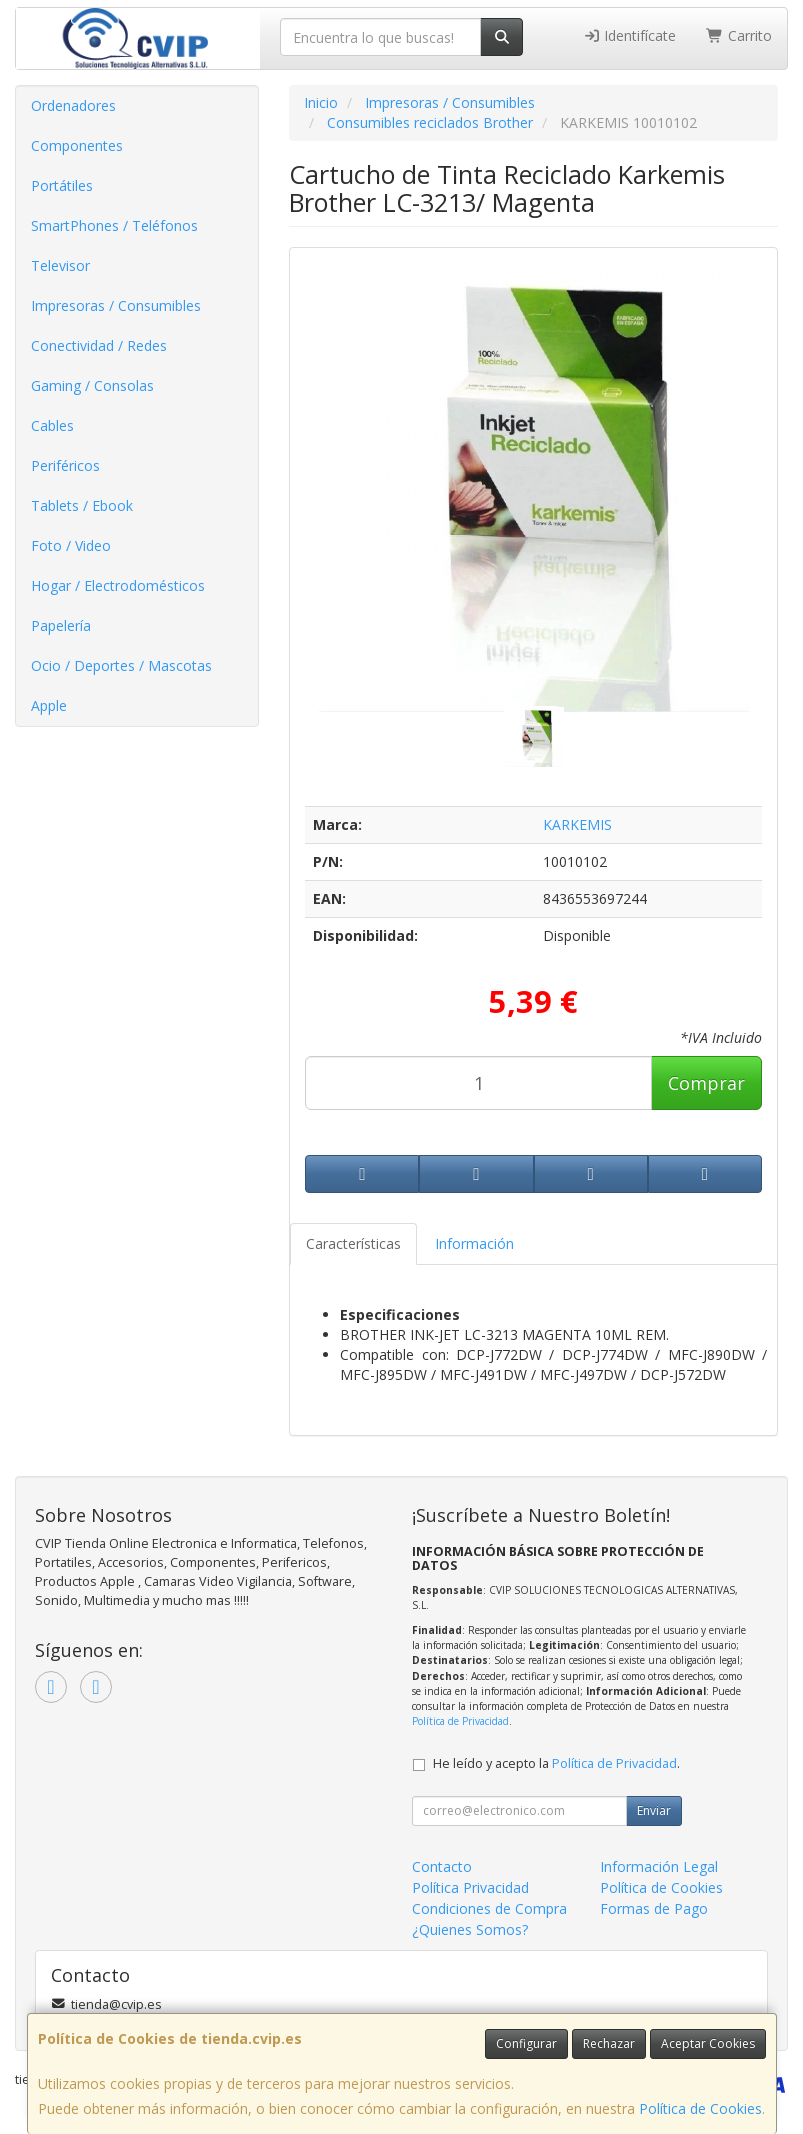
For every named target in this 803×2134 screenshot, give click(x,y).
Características (353, 1243)
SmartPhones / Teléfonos (114, 225)
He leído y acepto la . (556, 1763)
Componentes (77, 145)
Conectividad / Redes (99, 345)
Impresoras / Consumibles (116, 305)
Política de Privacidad (460, 1721)
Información (474, 1243)
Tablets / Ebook (82, 505)
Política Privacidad (470, 1887)
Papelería (61, 625)
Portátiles (62, 185)
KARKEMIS (577, 824)
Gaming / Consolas (92, 385)
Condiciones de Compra (489, 1908)
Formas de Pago (654, 1908)
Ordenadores (73, 105)
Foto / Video (71, 545)
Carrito (739, 35)
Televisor (60, 265)
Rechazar (609, 2043)
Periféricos (65, 465)
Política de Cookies (700, 2108)
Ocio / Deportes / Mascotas (121, 665)
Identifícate (630, 35)
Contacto (442, 1866)
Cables (52, 425)
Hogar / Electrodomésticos (118, 585)
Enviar (654, 1810)
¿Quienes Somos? (470, 1929)
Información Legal (659, 1866)
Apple (49, 705)
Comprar (706, 1083)
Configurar (526, 2043)
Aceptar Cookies (708, 2043)
